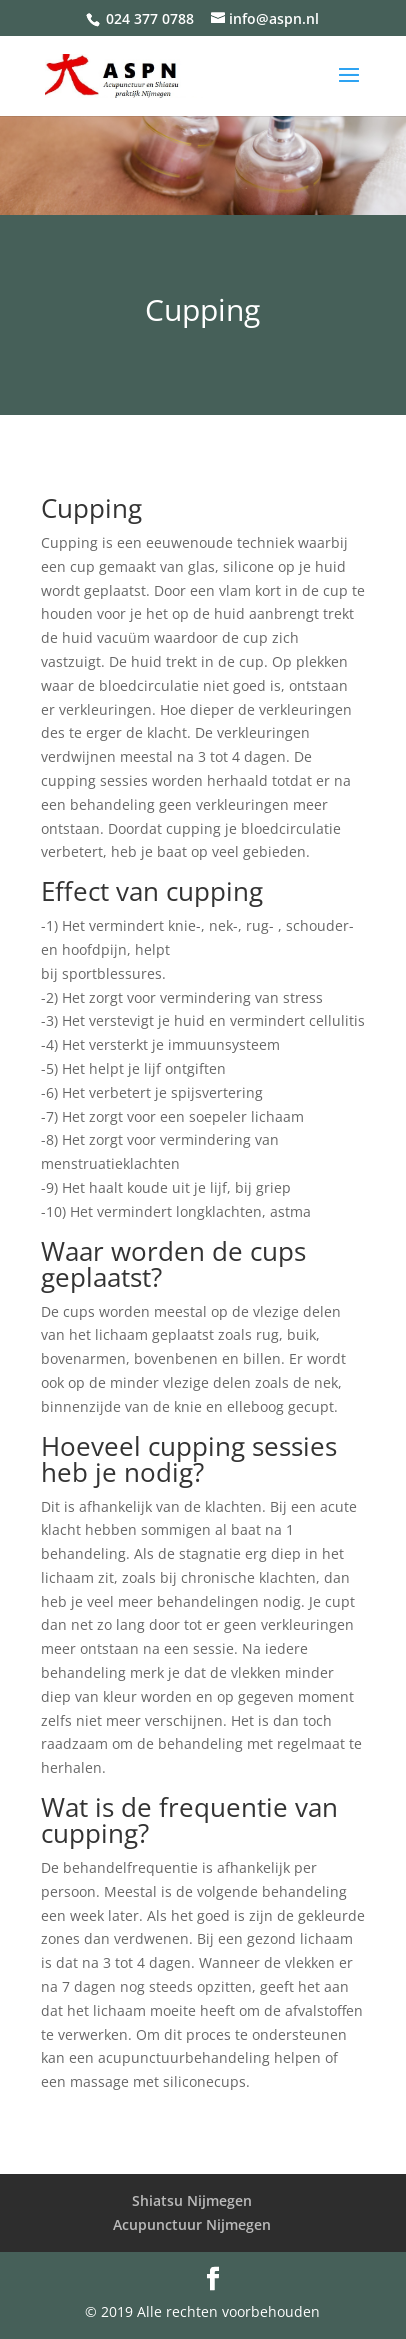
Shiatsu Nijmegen (192, 2200)
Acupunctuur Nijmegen (192, 2224)
